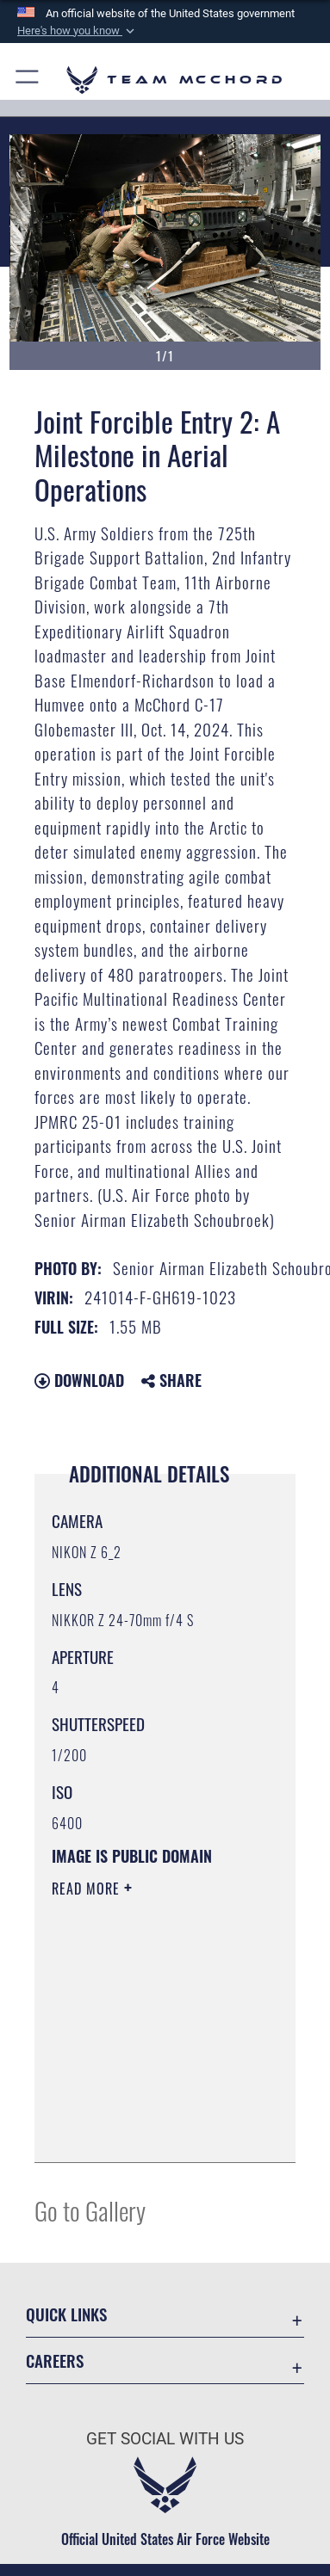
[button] (77, 31)
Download (79, 1380)
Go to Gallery (90, 2209)
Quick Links (66, 2314)
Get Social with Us (165, 2439)
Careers (55, 2360)
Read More (88, 1888)
